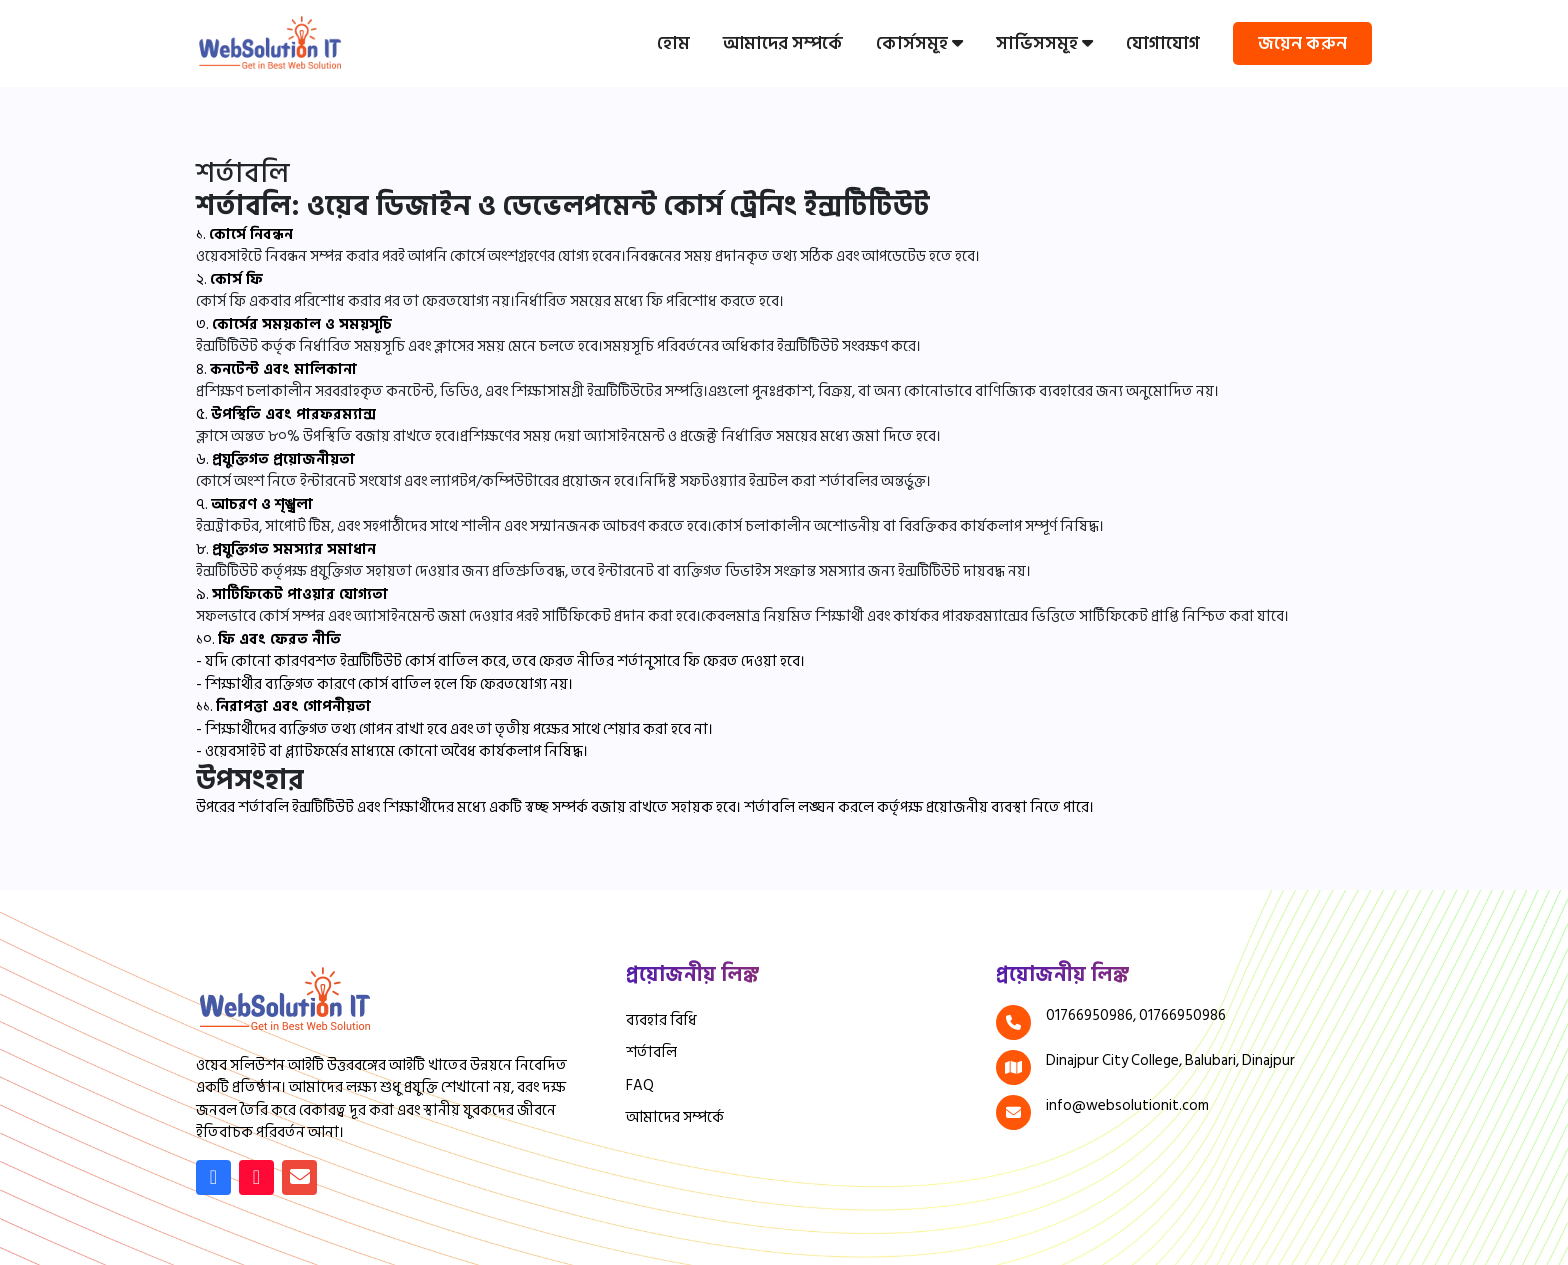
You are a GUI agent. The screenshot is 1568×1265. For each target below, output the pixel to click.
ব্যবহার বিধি (661, 1021)
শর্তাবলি (651, 1053)
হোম (673, 43)
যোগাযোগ (1163, 43)
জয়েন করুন (1302, 43)
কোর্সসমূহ (919, 43)
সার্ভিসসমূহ (1044, 43)
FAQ (640, 1086)
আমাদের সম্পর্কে (783, 43)
